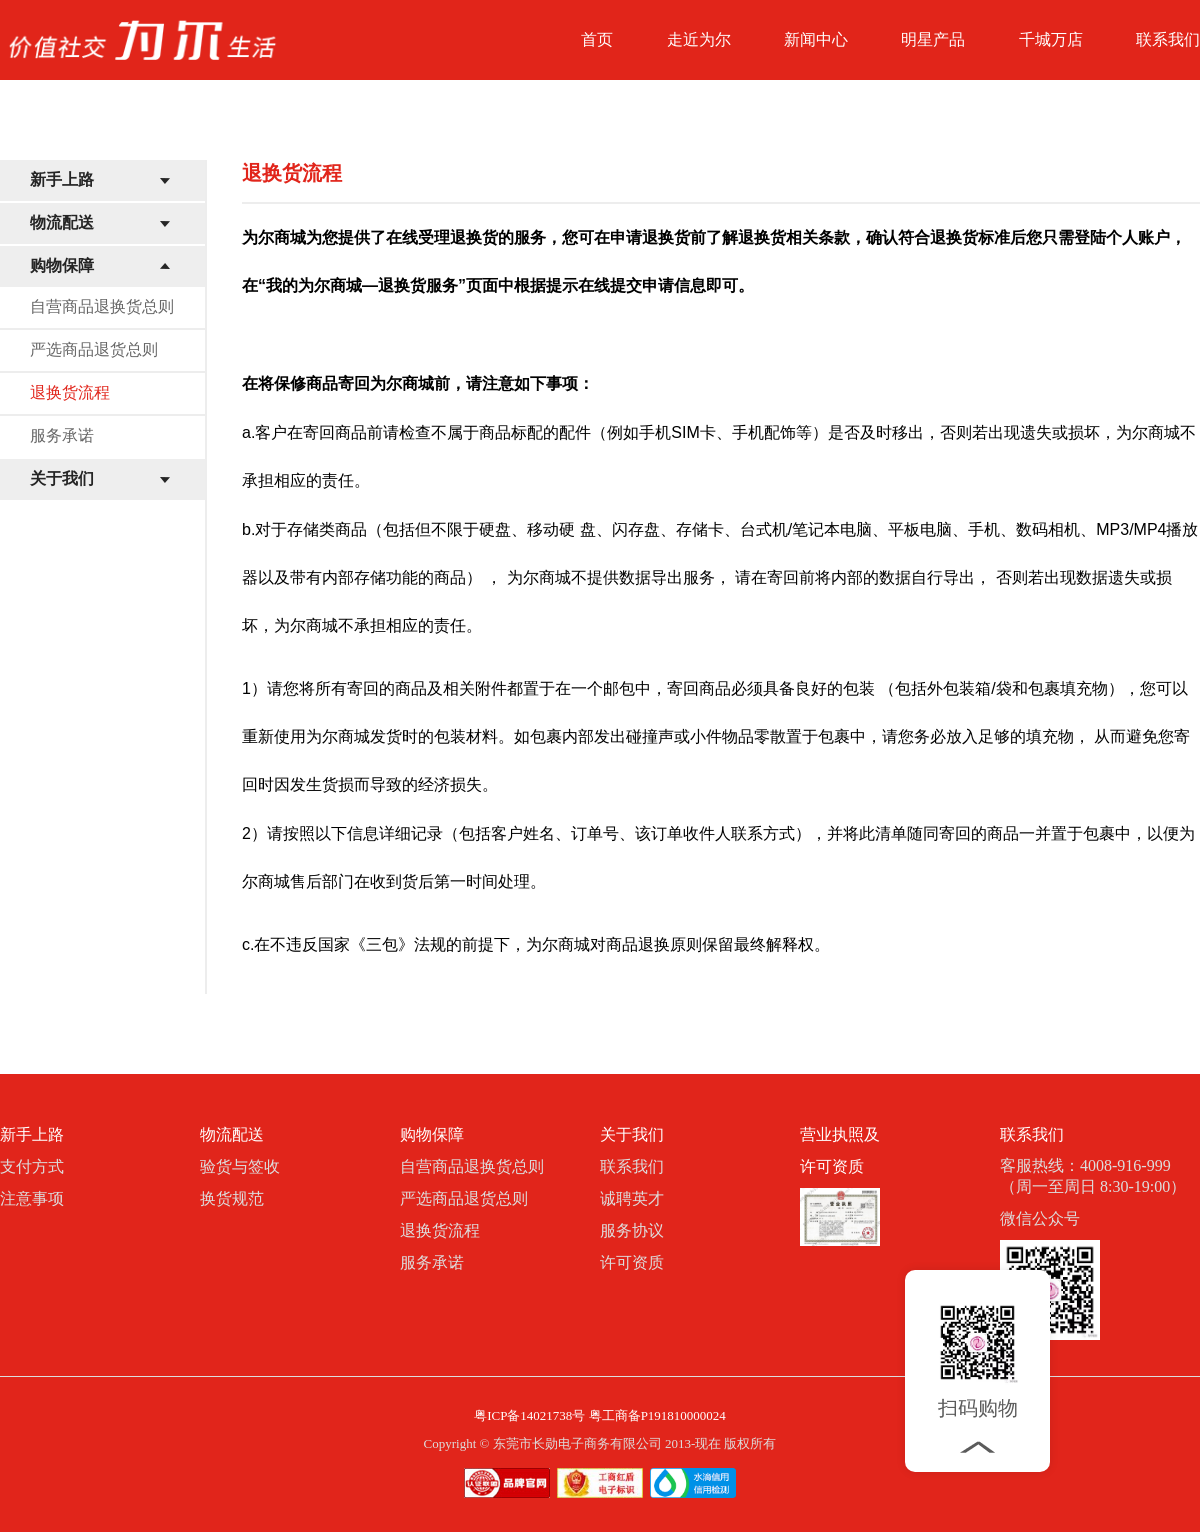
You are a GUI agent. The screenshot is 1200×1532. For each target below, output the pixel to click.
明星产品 (933, 39)
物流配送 (62, 222)
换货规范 (232, 1198)
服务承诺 (62, 435)
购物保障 (62, 265)
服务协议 (632, 1230)
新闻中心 (816, 39)
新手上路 (62, 179)
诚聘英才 (632, 1198)
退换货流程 (70, 392)
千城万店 (1051, 39)
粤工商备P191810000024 (657, 1415)
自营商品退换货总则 (102, 306)
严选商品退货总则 (94, 349)
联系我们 (1168, 39)
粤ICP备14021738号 (529, 1415)
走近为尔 (699, 39)
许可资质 (632, 1262)
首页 (597, 39)
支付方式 (32, 1166)
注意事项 (32, 1198)
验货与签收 (240, 1166)
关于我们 (62, 478)
